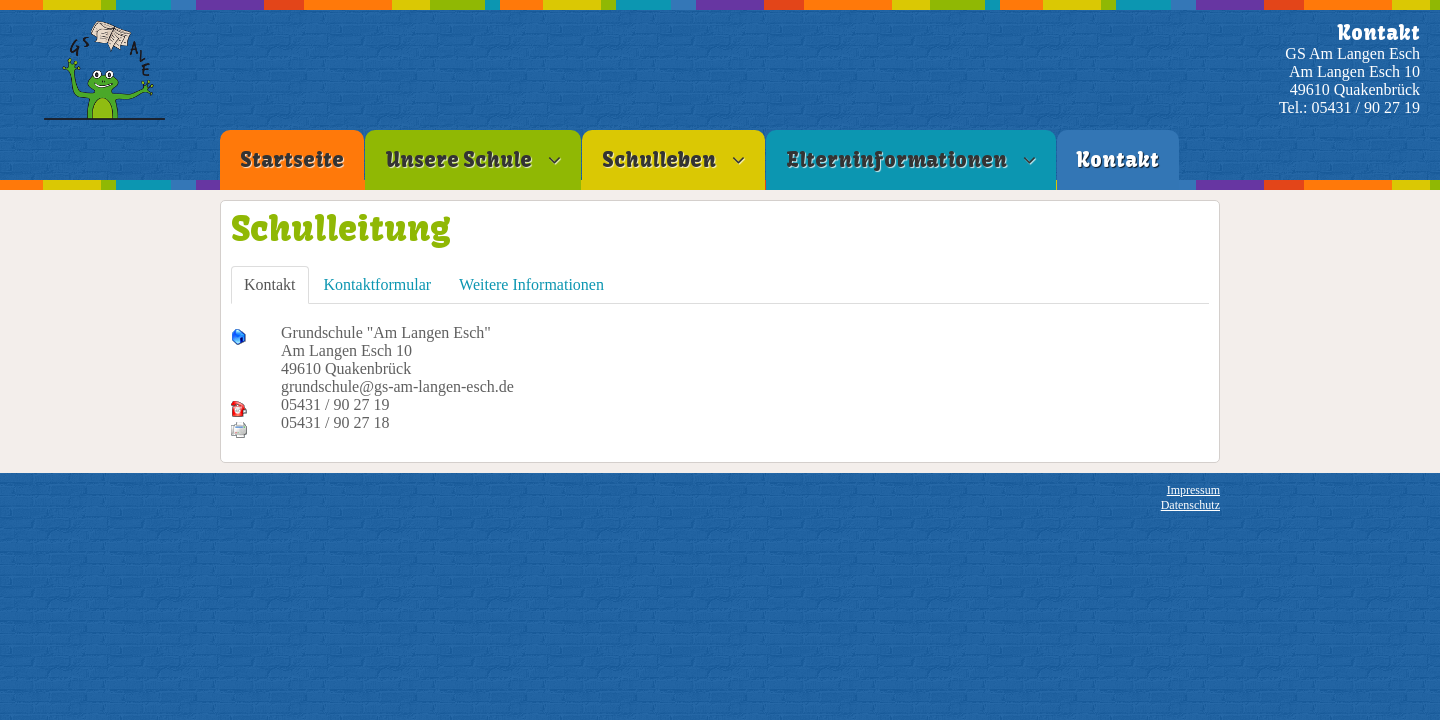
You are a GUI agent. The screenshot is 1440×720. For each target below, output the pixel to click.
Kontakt (270, 284)
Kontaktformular (378, 284)
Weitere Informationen (531, 284)
